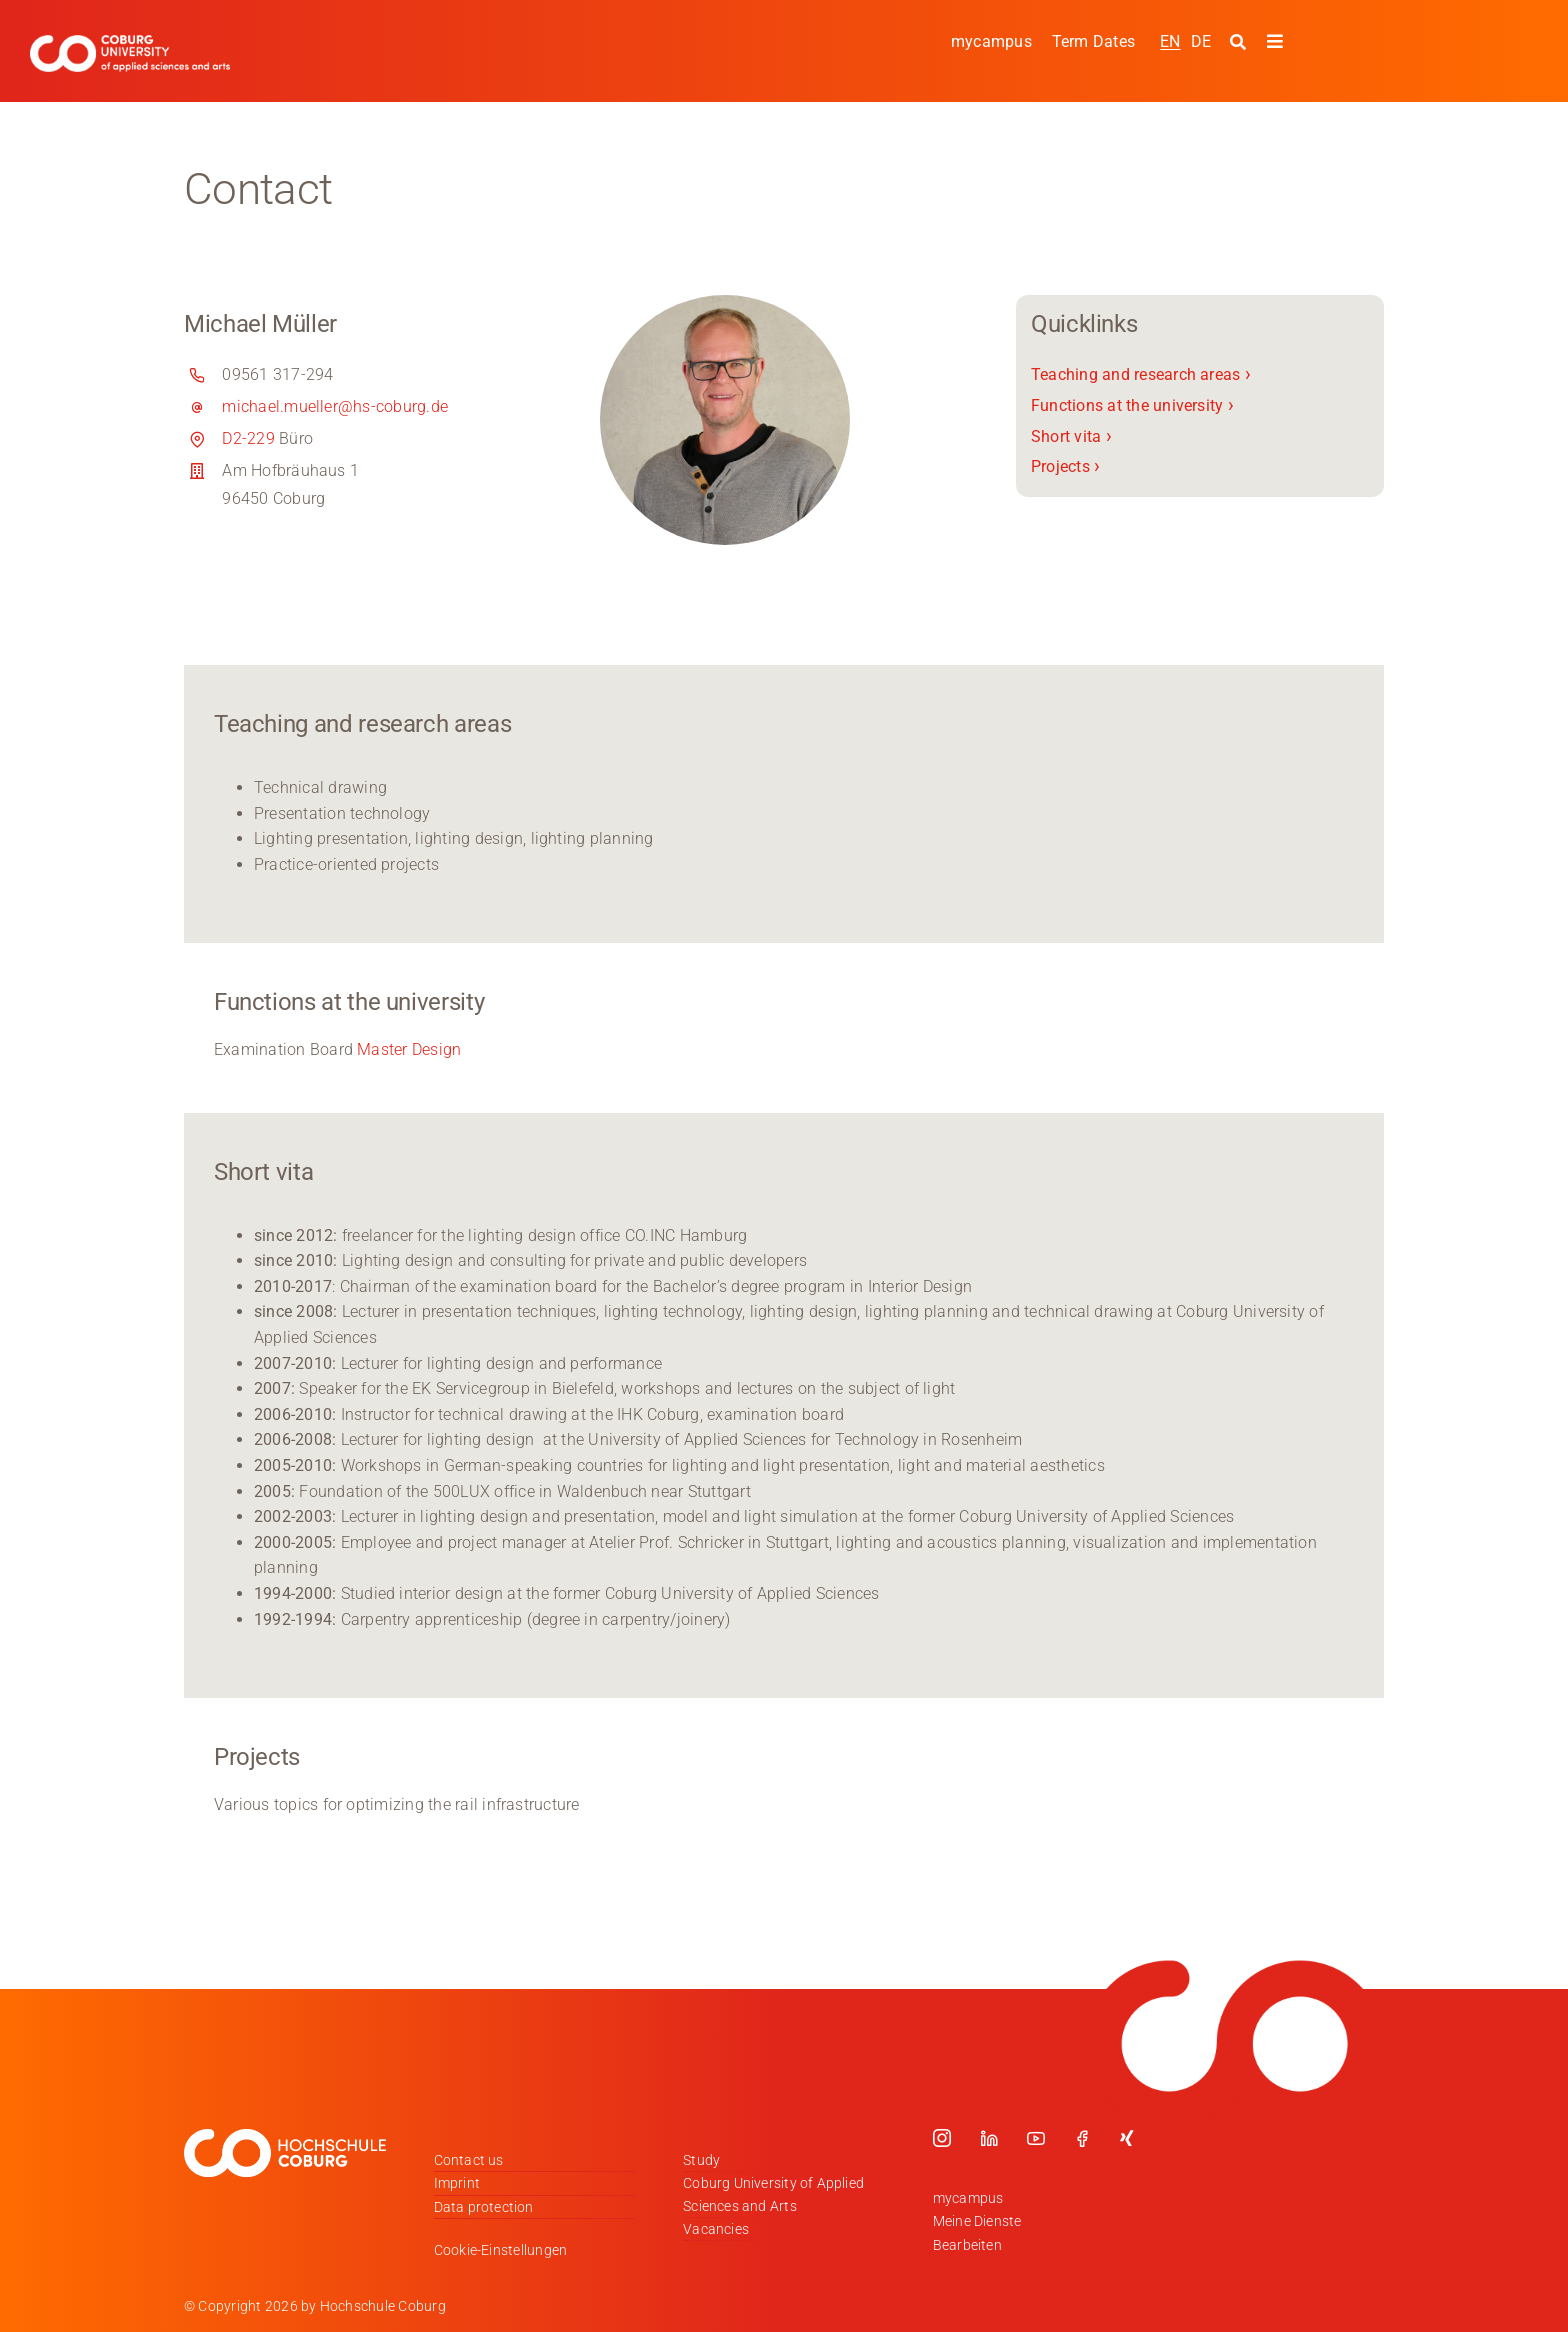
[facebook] (1082, 2138)
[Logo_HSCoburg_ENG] (130, 42)
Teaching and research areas (1141, 374)
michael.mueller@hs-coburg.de (335, 406)
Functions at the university (1132, 405)
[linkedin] (989, 2138)
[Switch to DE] (1201, 41)
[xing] (1127, 2138)
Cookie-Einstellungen (501, 2250)
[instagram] (942, 2138)
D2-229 (248, 438)
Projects (1065, 466)
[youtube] (1036, 2138)
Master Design (409, 1049)
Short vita (1071, 435)
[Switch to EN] (1170, 41)
